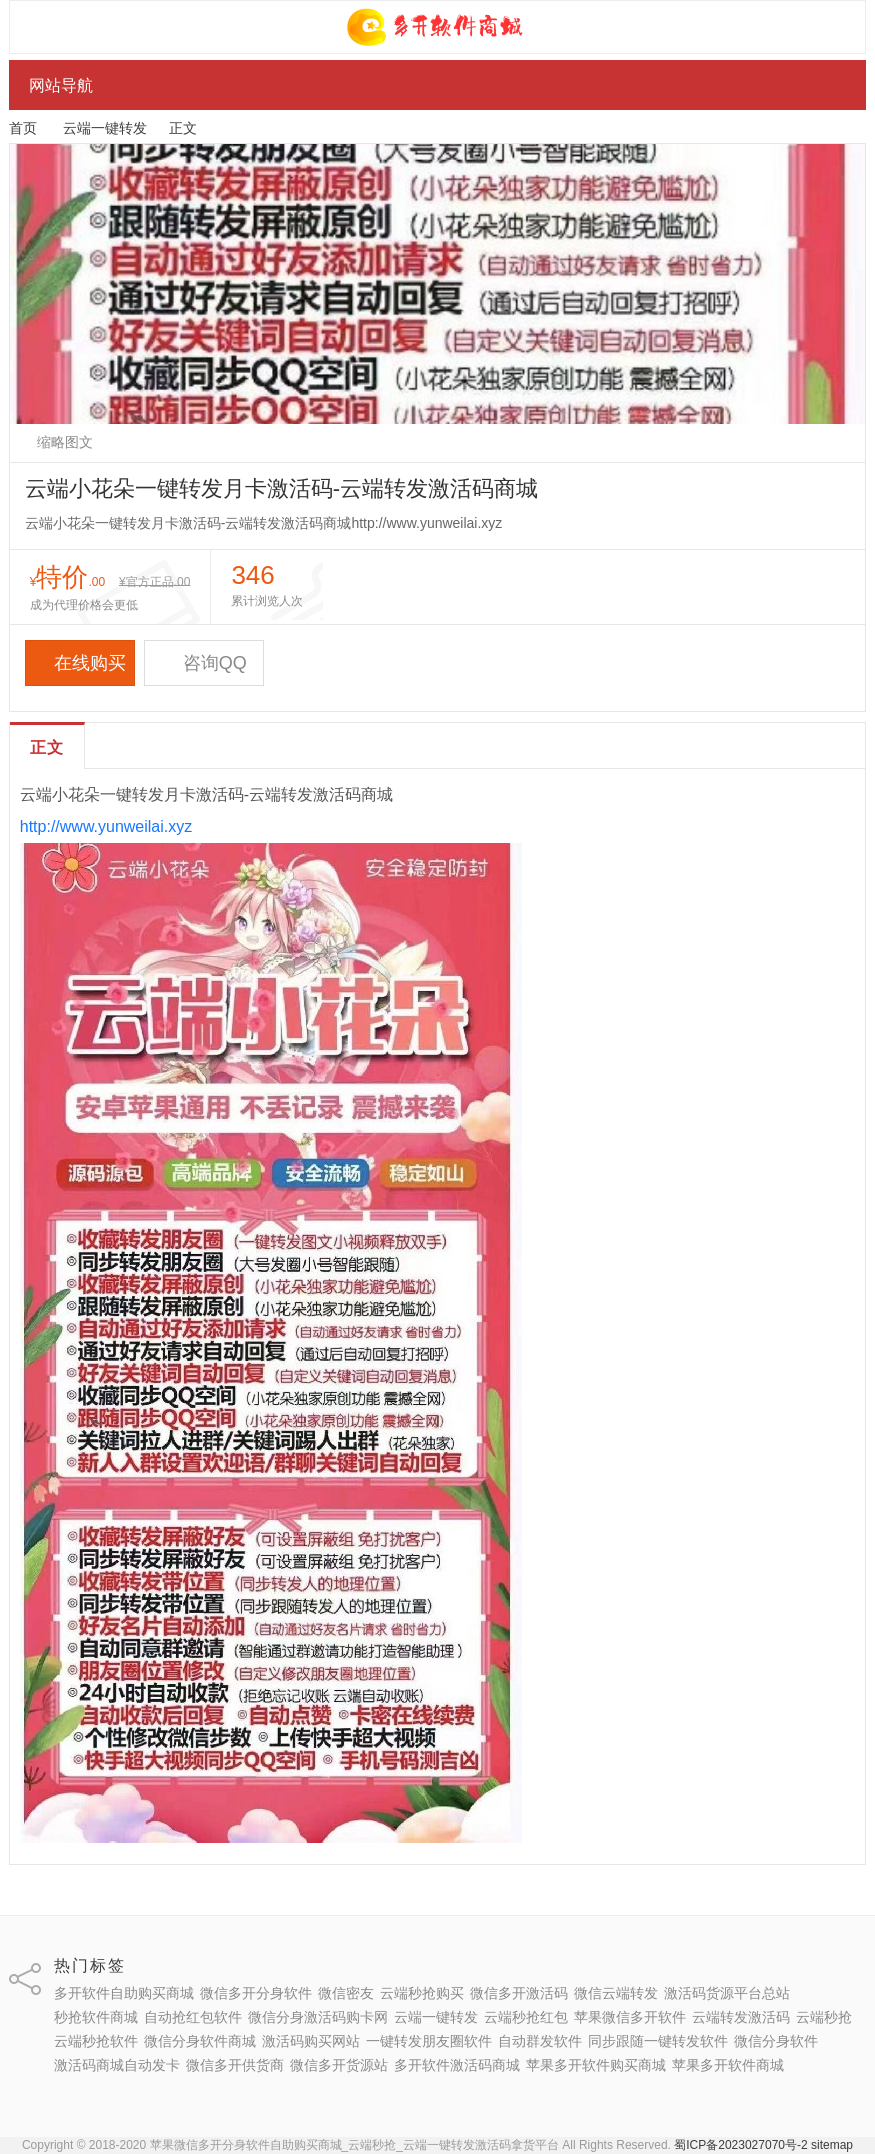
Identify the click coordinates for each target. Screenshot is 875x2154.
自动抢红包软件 (193, 2017)
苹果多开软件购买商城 (596, 2065)
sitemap (832, 2145)
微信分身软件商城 (200, 2041)
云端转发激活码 (741, 2017)
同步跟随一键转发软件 (658, 2041)
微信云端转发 (616, 1993)
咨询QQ (204, 663)
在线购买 (79, 663)
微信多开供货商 (235, 2065)
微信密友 (346, 1993)
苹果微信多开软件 (630, 2017)
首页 (23, 128)
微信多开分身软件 (256, 1993)
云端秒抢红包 (526, 2017)
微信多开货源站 (339, 2065)
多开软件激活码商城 (457, 2065)
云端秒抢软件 (96, 2041)
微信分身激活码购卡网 (318, 2017)
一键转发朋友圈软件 (429, 2041)
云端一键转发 (105, 128)
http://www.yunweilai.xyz (106, 826)
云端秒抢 (824, 2017)
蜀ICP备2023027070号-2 (740, 2145)
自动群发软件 (540, 2041)
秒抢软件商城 (96, 2017)
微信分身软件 (776, 2041)
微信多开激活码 (519, 1993)
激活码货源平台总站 (727, 1993)
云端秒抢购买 (422, 1993)
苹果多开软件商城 (728, 2065)
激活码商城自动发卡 (117, 2065)
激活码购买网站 (311, 2041)
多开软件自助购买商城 (124, 1993)
